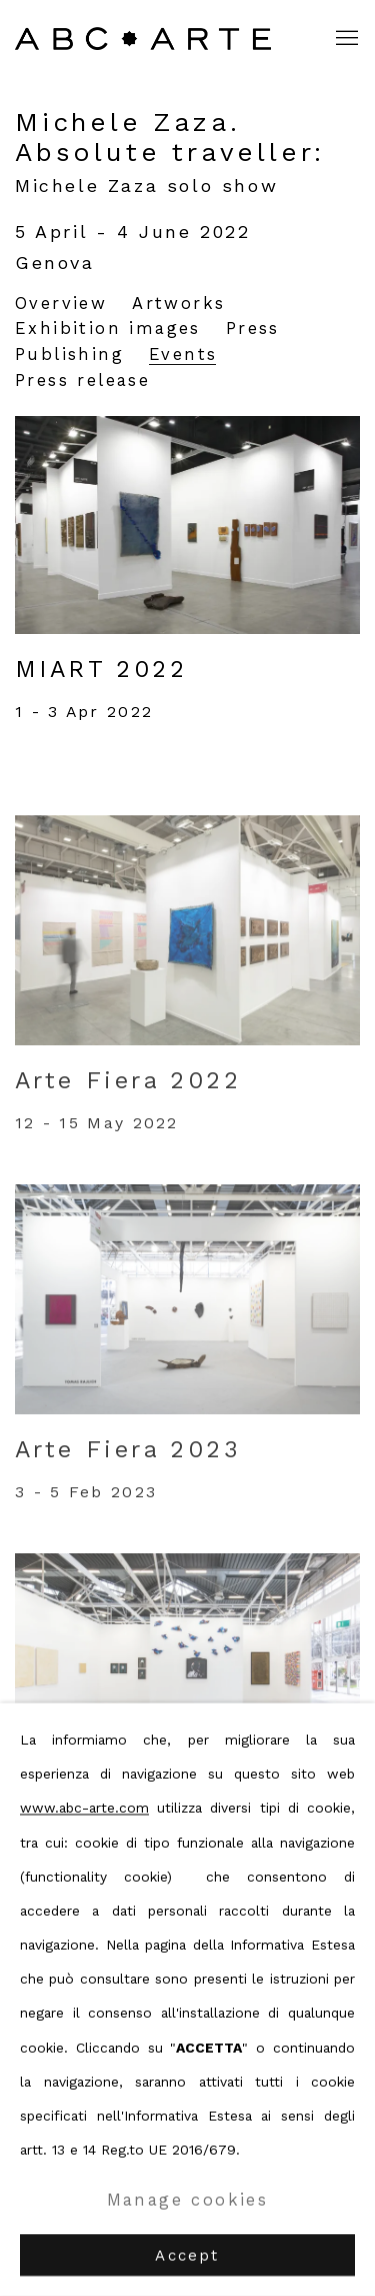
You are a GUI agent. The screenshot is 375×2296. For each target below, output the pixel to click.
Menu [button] (345, 39)
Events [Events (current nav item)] (183, 354)
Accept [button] (187, 2256)
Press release (82, 380)
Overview (61, 303)
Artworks (178, 303)
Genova (55, 262)
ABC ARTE (145, 38)
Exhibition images (108, 328)
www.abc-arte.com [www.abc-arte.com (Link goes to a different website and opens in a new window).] (84, 1808)
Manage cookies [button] (188, 2199)
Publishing (69, 354)
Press (253, 328)
